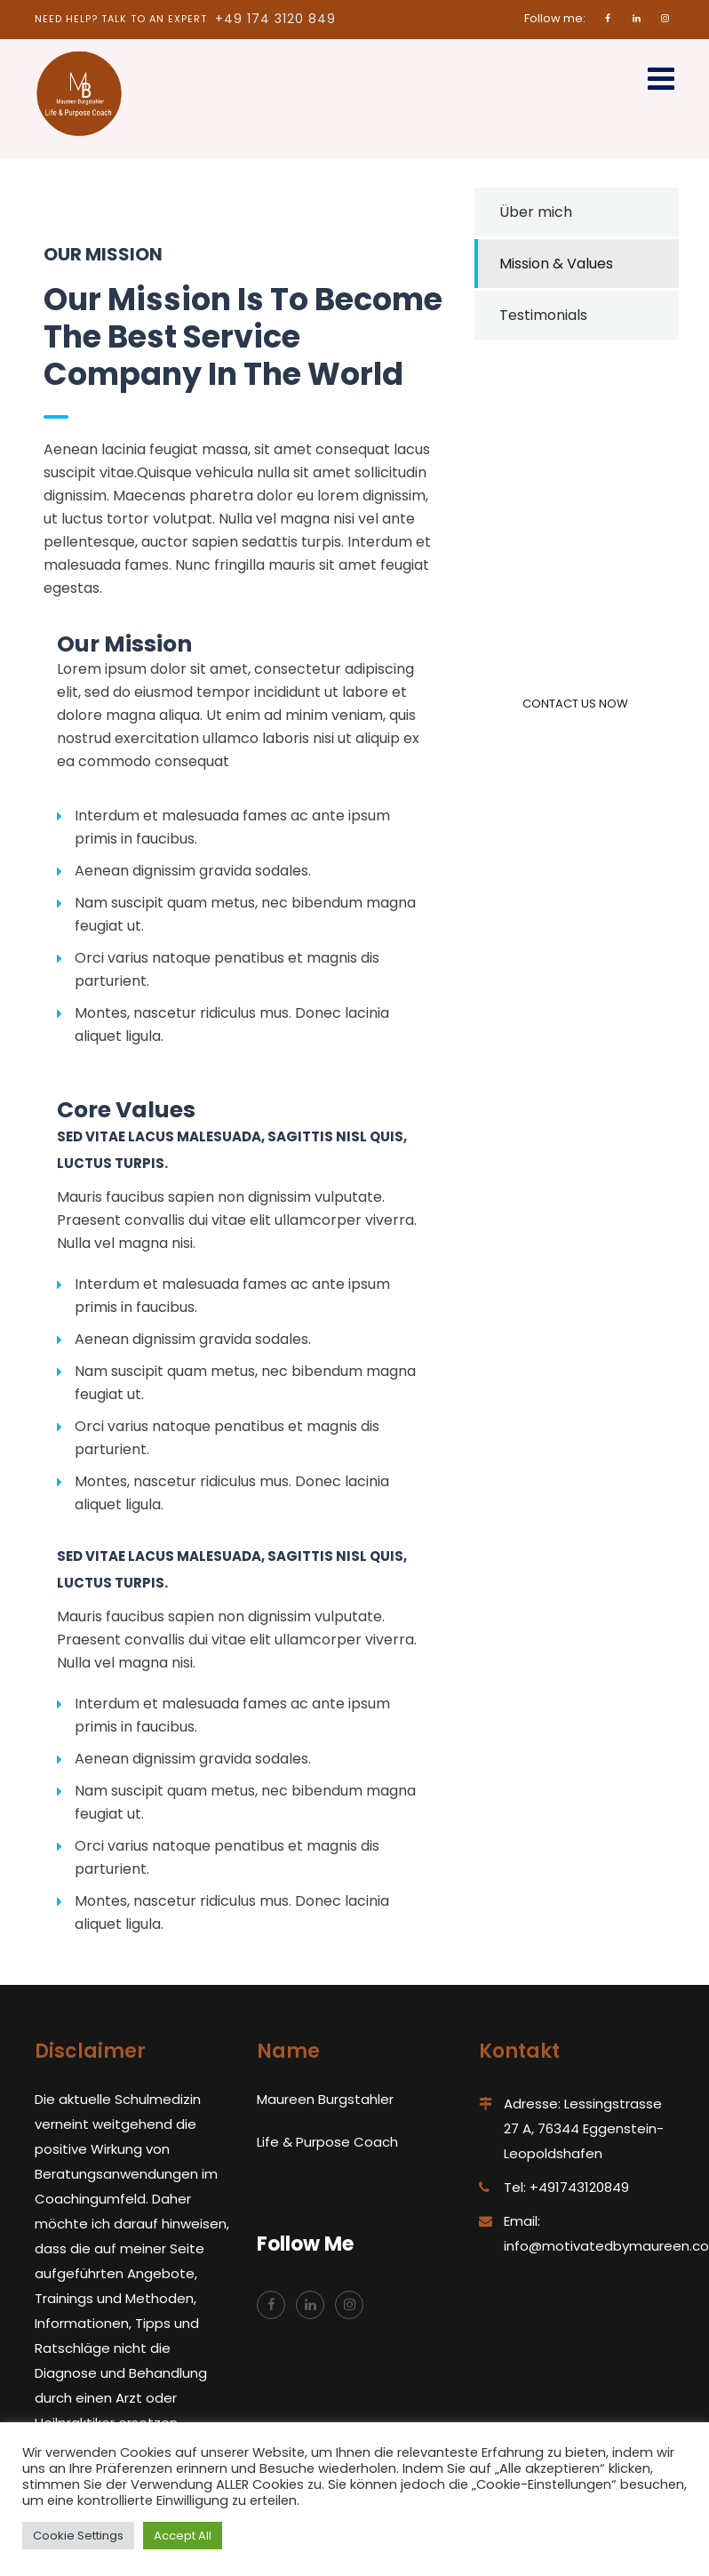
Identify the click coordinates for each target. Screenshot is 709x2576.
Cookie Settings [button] (78, 2535)
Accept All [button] (182, 2535)
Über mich (535, 212)
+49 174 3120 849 (275, 19)
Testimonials (543, 315)
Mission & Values (556, 263)
